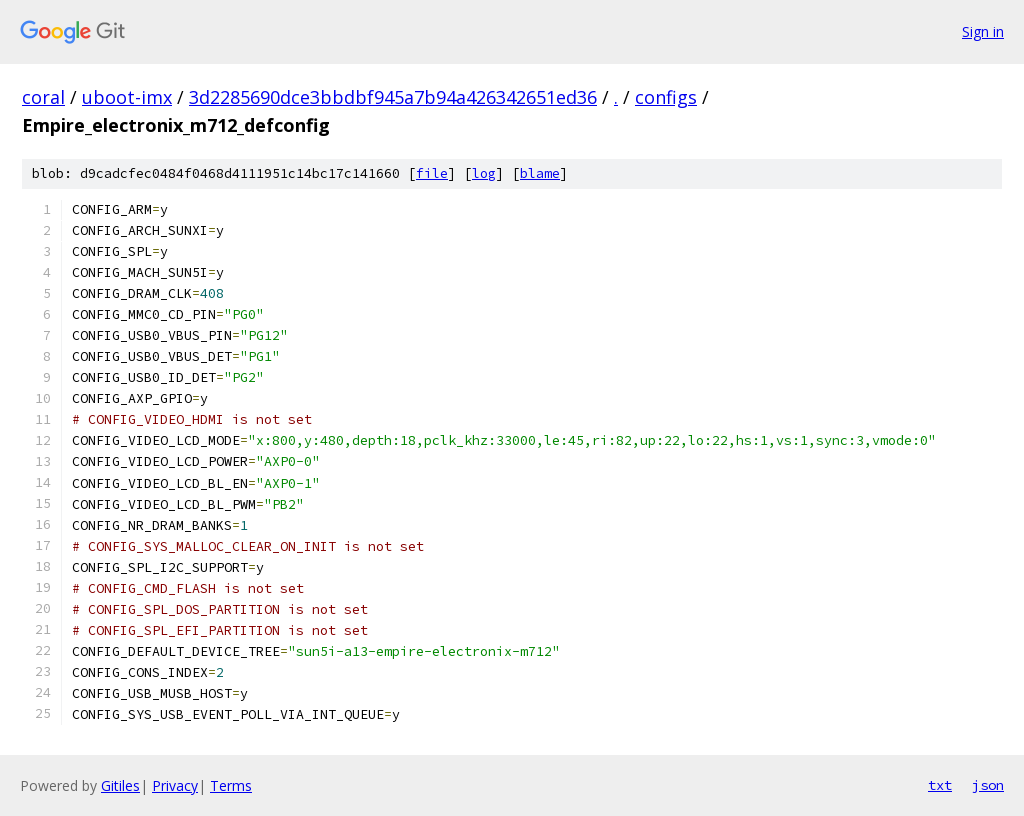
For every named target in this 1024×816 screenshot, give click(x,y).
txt (940, 785)
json (988, 785)
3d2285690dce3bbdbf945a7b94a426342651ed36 (393, 97)
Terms (231, 785)
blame (540, 173)
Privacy (175, 785)
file (432, 173)
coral (43, 97)
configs (666, 97)
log (484, 173)
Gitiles (120, 785)
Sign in (983, 31)
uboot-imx (127, 97)
